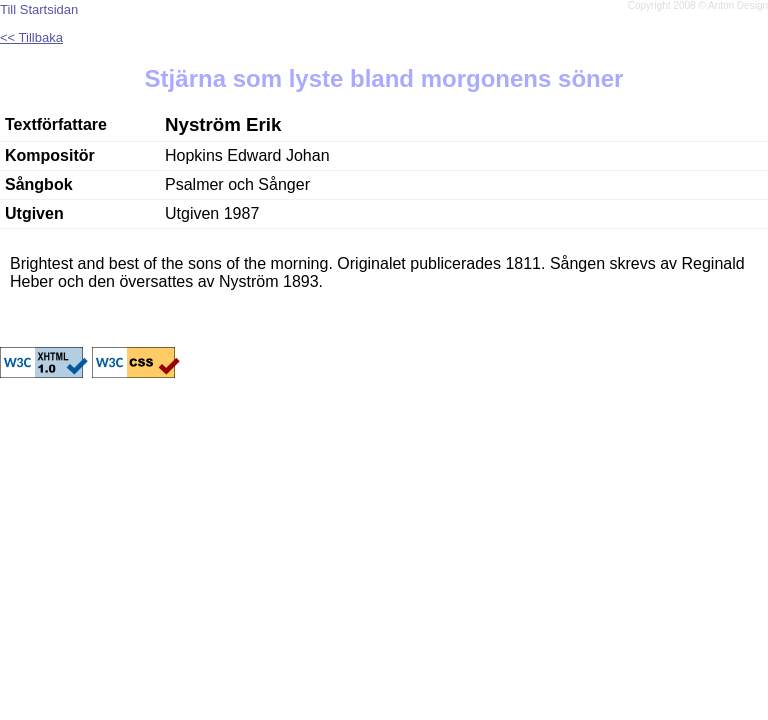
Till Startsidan (39, 9)
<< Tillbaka (31, 37)
